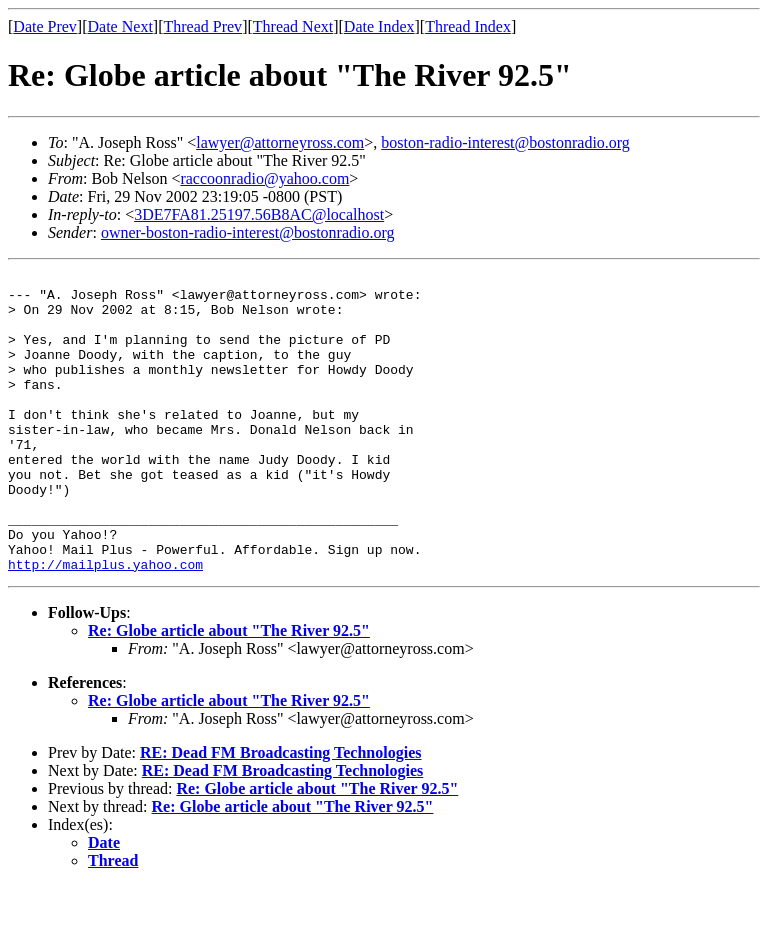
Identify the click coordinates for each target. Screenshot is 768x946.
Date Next (120, 26)
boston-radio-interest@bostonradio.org (505, 142)
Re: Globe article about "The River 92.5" (229, 690)
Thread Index (468, 26)
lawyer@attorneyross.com (280, 142)
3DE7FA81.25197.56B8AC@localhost (259, 214)
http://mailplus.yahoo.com (105, 624)
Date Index (379, 26)
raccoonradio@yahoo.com (264, 178)
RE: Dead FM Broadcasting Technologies (281, 812)
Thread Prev (202, 26)
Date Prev (45, 26)
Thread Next (293, 26)
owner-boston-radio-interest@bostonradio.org (248, 232)
